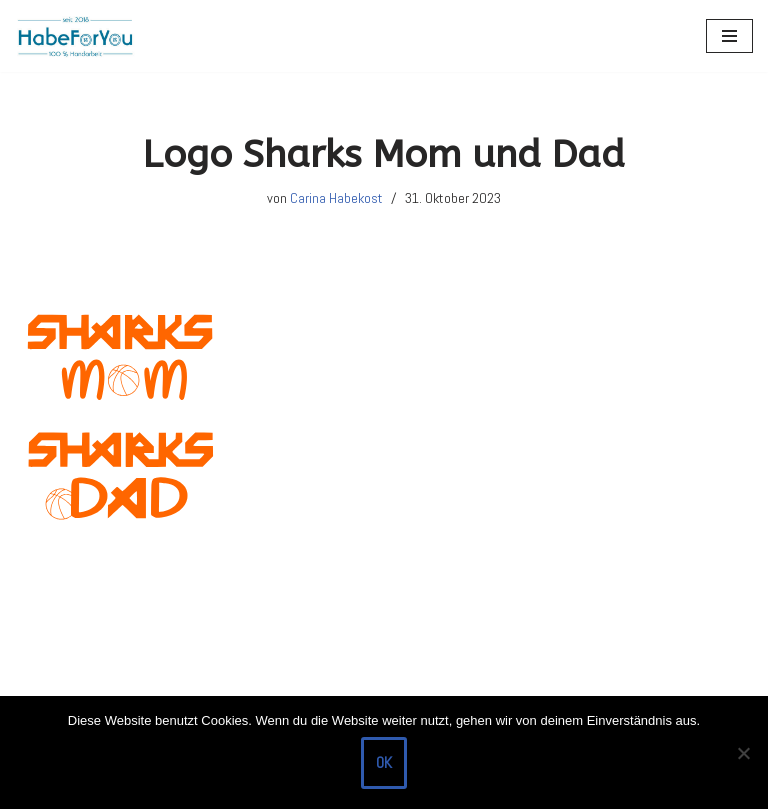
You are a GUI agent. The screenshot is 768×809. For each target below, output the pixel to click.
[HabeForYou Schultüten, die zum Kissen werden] (75, 36)
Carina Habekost (336, 198)
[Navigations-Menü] (729, 36)
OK (384, 762)
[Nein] (743, 753)
